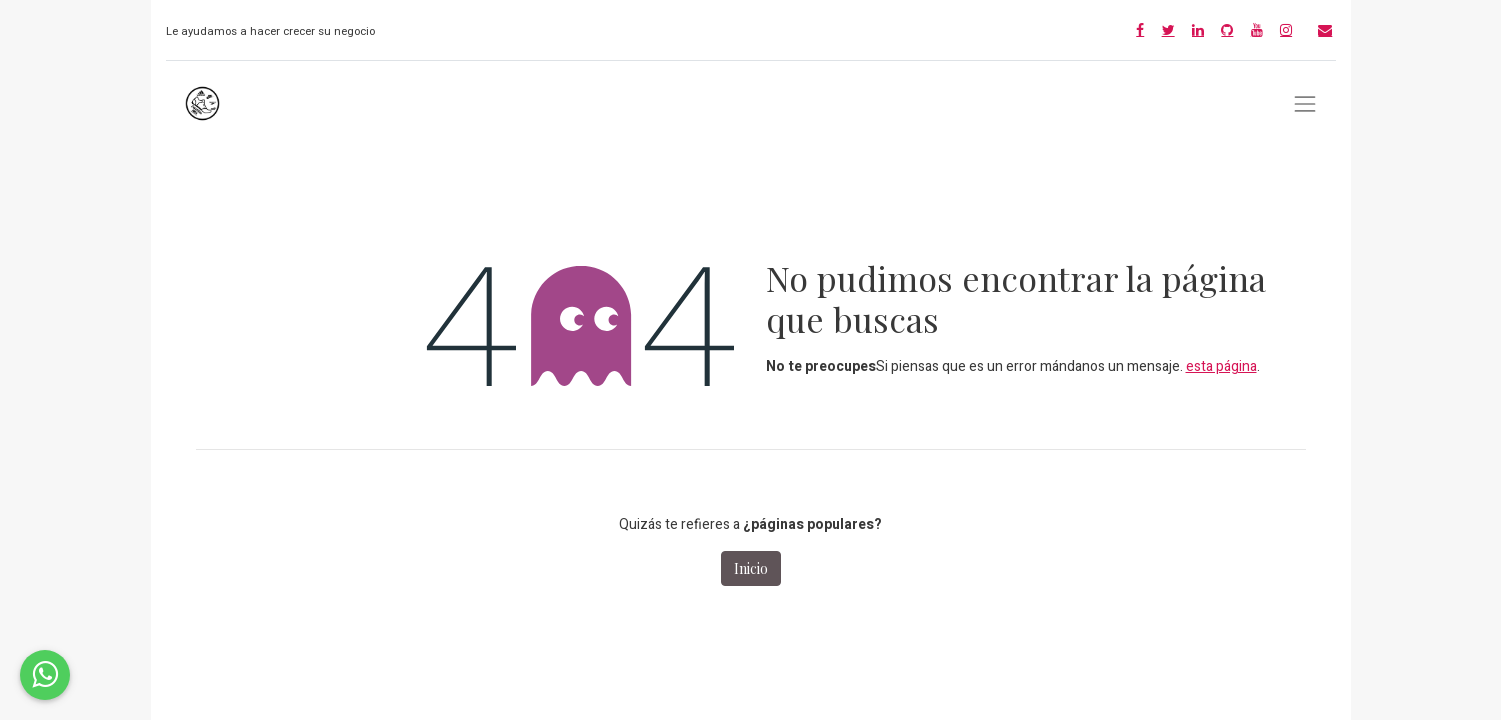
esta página (1221, 366)
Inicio (751, 568)
